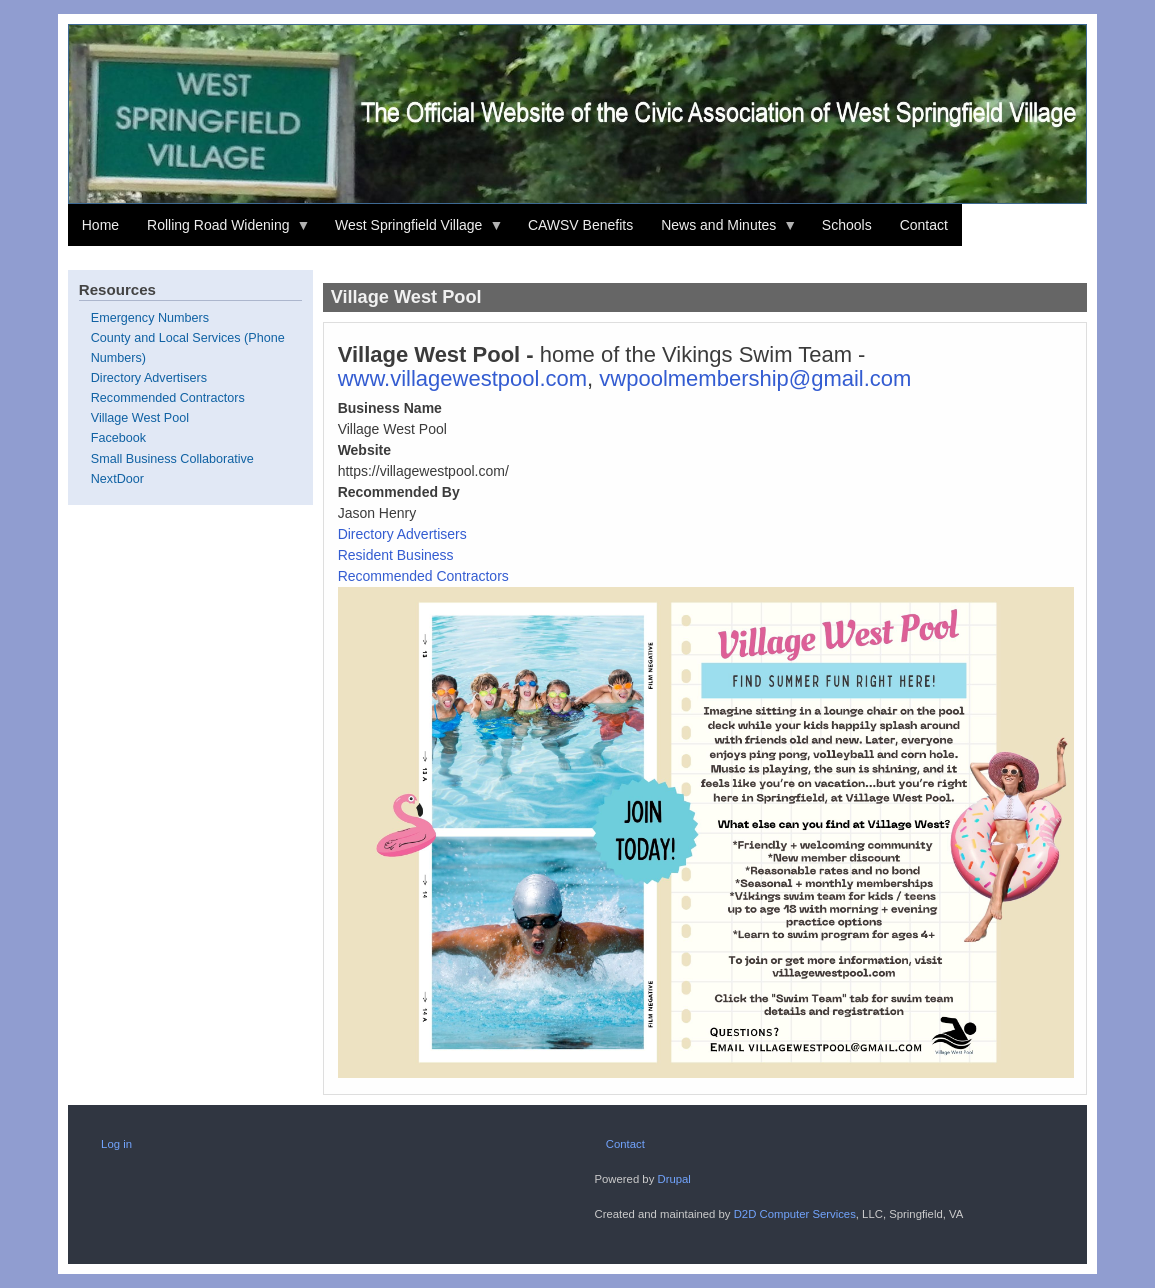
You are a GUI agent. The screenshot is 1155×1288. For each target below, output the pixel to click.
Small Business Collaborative (172, 459)
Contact (924, 225)
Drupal (673, 1179)
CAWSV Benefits (580, 225)
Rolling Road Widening (221, 232)
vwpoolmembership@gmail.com (755, 378)
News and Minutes (722, 232)
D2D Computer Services (795, 1214)
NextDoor (117, 479)
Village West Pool (140, 418)
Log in (116, 1144)
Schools (847, 225)
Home (100, 225)
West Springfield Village (412, 232)
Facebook (118, 438)
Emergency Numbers (150, 318)
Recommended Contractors (423, 576)
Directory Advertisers (402, 534)
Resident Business (396, 555)
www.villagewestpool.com (462, 378)
